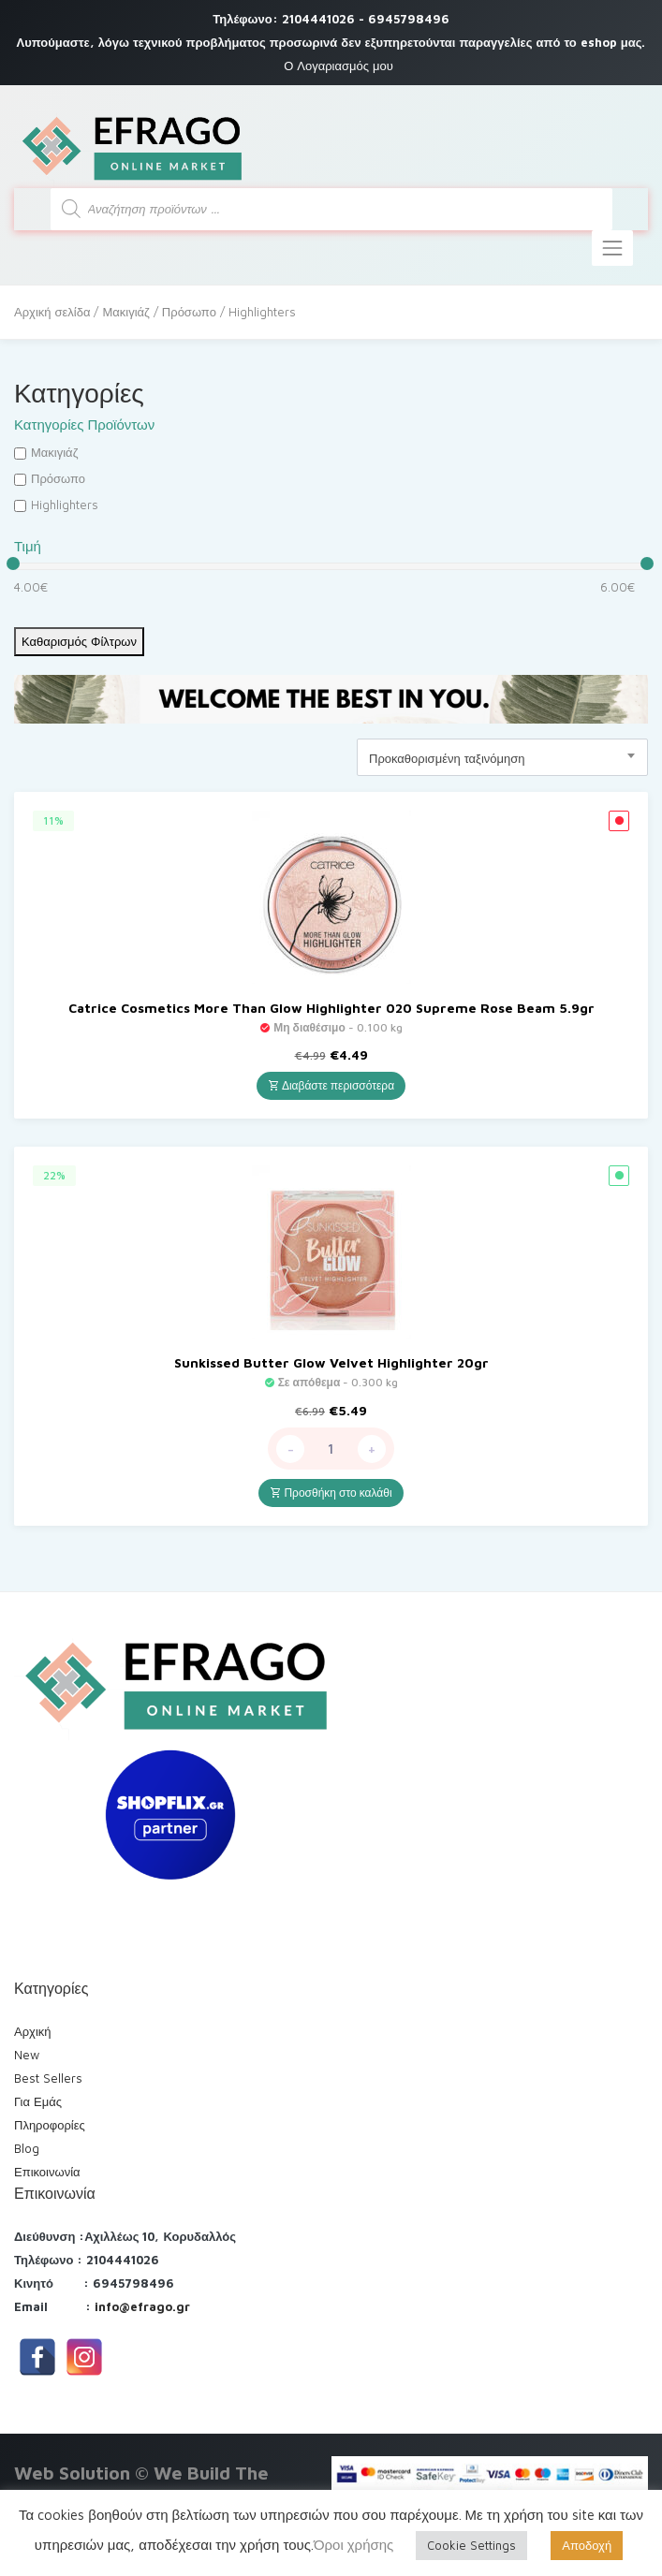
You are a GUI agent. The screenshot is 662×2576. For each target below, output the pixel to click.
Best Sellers (48, 2078)
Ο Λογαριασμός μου (338, 65)
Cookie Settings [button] (471, 2545)
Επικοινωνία (47, 2171)
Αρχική (32, 2031)
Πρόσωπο (189, 311)
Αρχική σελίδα (52, 311)
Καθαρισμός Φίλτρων (79, 641)
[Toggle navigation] (612, 248)
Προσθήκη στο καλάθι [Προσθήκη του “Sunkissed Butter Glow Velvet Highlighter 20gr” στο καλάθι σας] (330, 1493)
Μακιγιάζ (125, 311)
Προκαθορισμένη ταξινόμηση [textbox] (447, 758)
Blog (26, 2148)
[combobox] (502, 757)
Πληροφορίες (49, 2124)
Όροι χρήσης (353, 2545)
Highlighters (64, 504)
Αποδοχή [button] (586, 2545)
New (26, 2054)
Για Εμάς (38, 2101)
